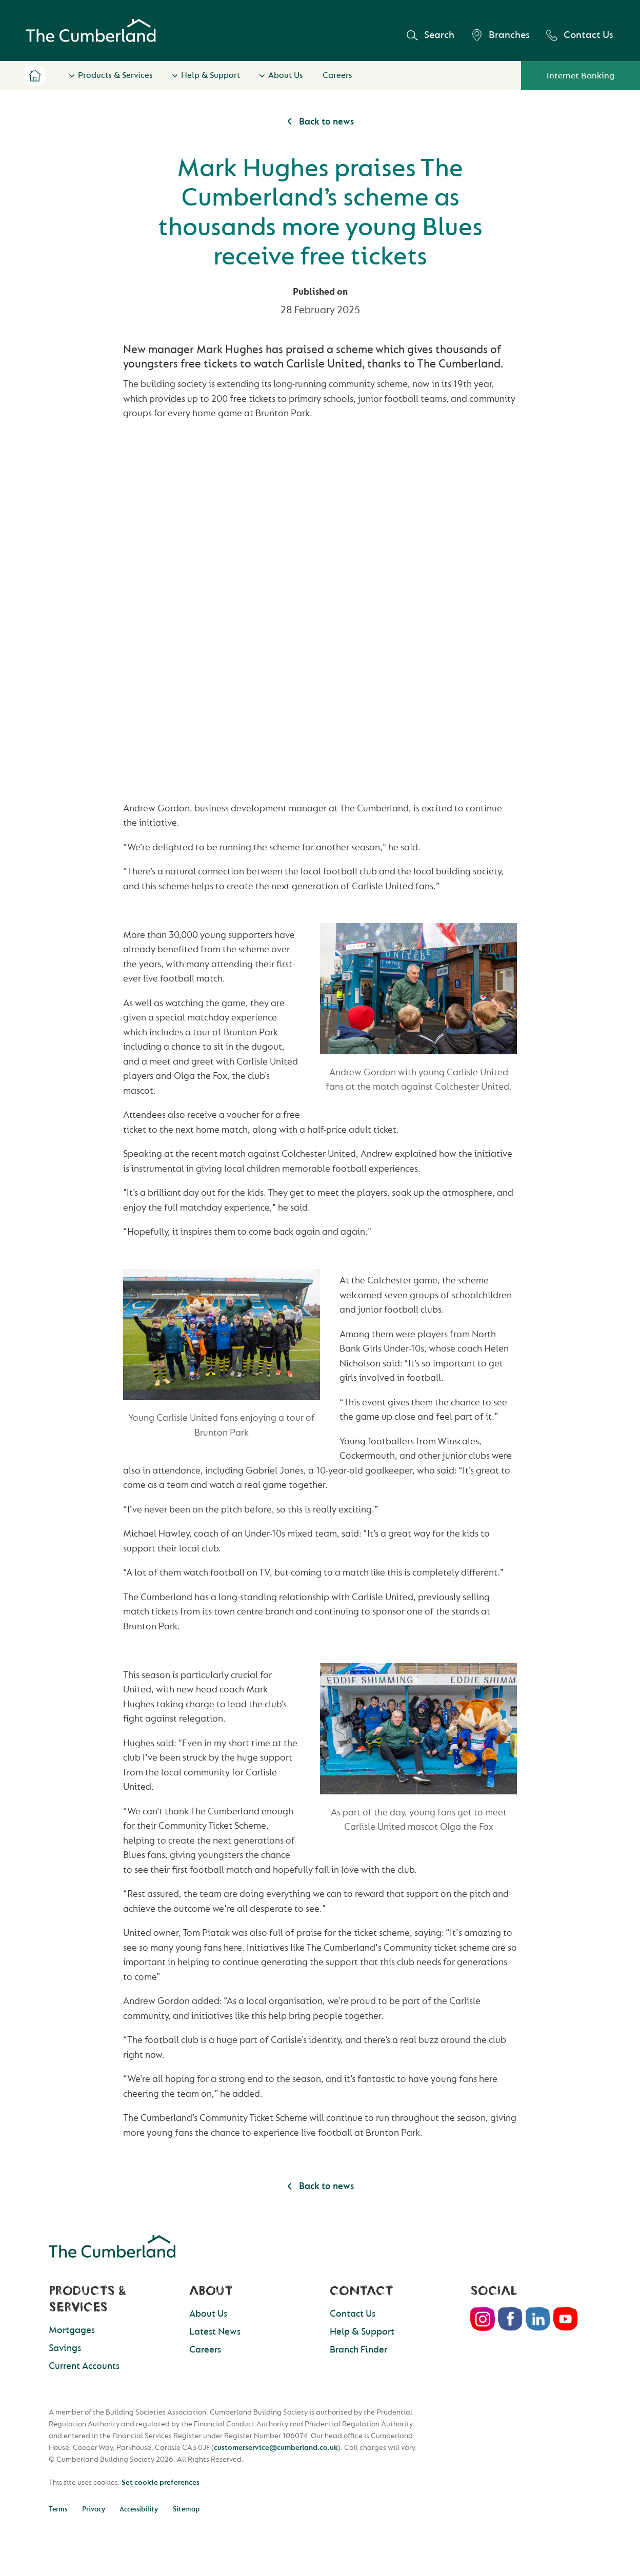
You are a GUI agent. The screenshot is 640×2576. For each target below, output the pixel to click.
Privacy (93, 2509)
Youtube (565, 2319)
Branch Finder (358, 2350)
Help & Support (210, 75)
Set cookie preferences (160, 2482)
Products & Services (115, 75)
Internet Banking (580, 75)
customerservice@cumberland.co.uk (276, 2447)
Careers (337, 75)
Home (34, 76)
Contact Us (579, 35)
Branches (500, 35)
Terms (58, 2509)
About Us (285, 75)
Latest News (215, 2332)
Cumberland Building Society (91, 30)
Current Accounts (84, 2366)
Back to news (319, 122)
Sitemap (186, 2509)
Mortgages (72, 2330)
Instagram (482, 2319)
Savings (65, 2348)
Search (430, 35)
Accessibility (138, 2509)
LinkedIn (538, 2319)
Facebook (510, 2319)
